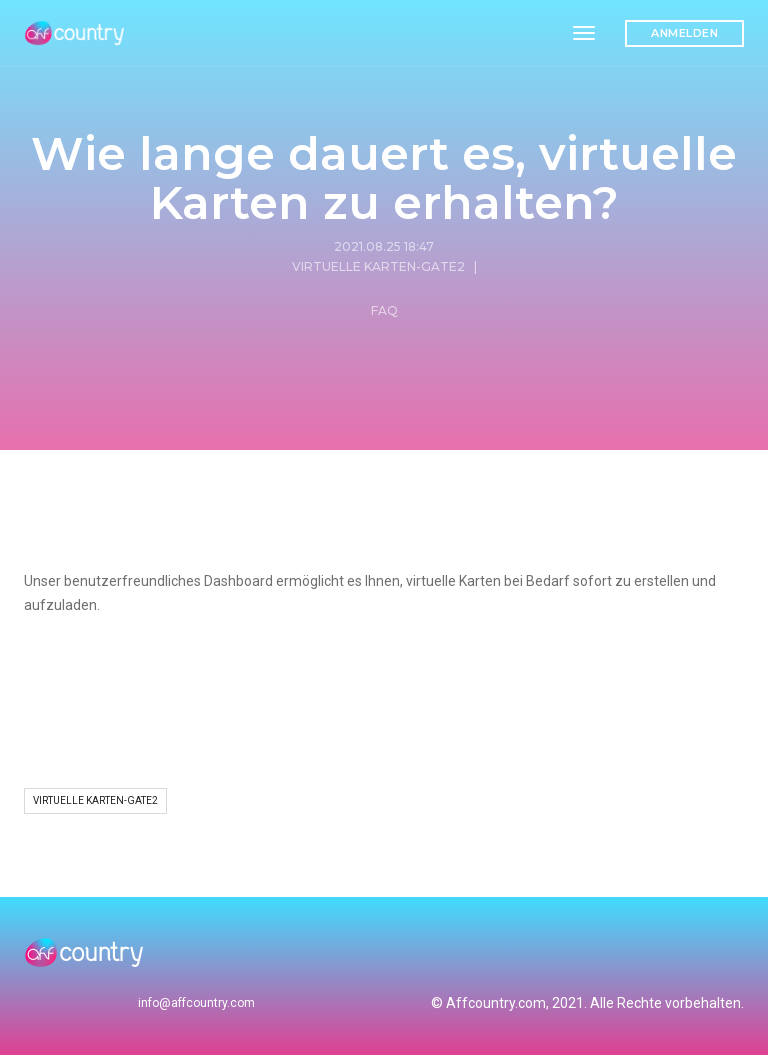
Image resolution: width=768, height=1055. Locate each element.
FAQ (384, 310)
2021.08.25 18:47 (384, 246)
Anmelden (684, 33)
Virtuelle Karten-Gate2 (378, 266)
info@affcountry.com (196, 1003)
